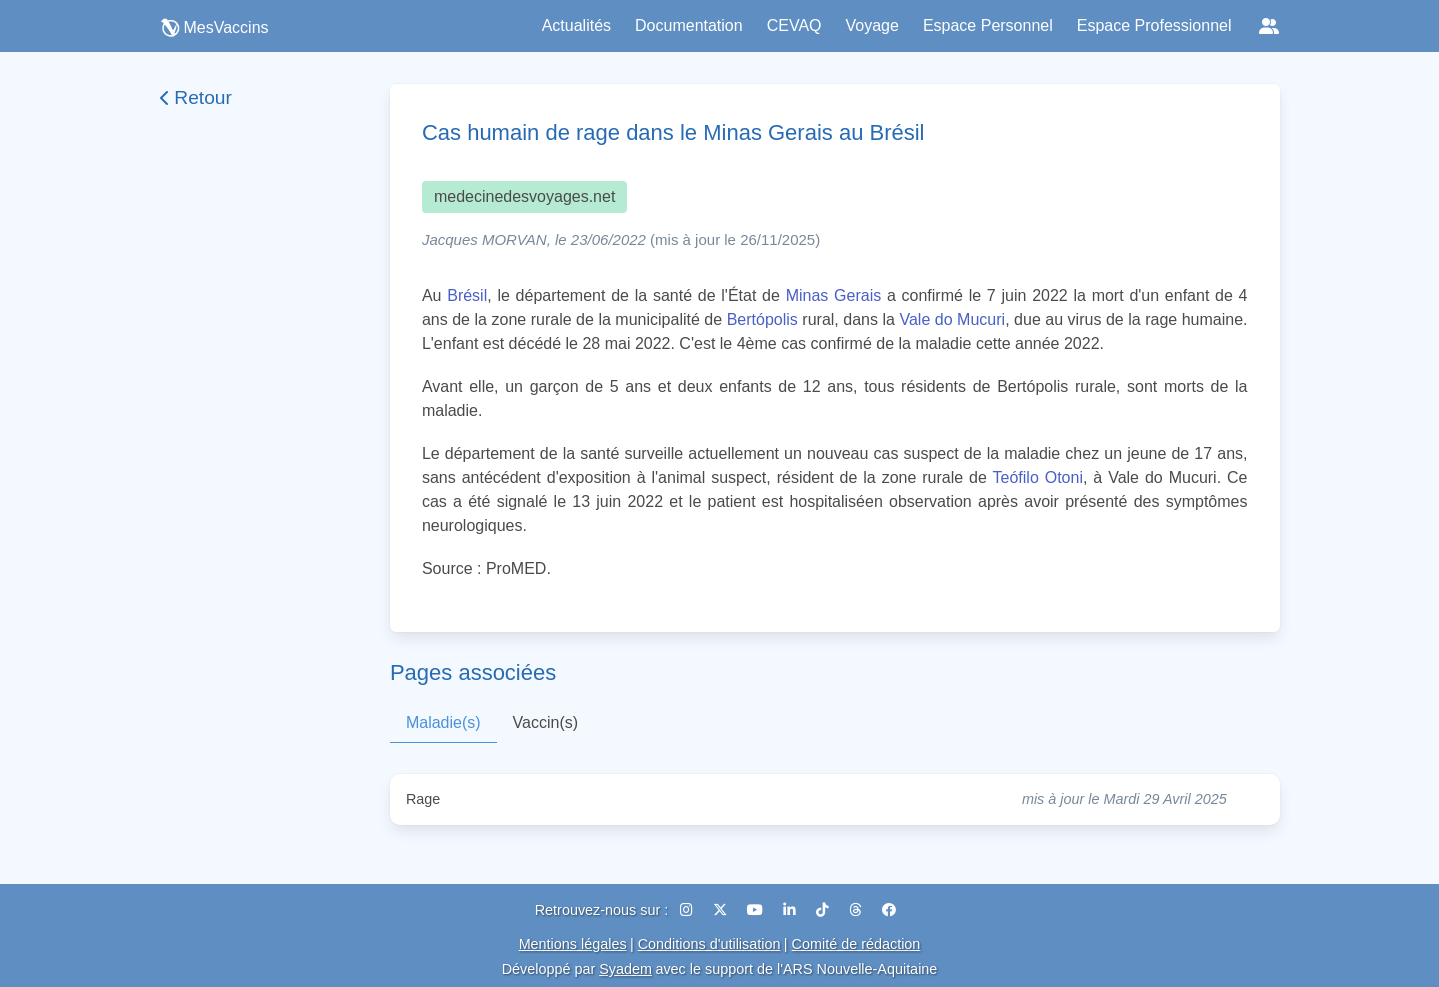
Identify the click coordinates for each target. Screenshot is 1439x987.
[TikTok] (824, 910)
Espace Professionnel (1154, 25)
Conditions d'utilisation (709, 944)
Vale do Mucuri (952, 319)
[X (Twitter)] (722, 910)
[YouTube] (757, 910)
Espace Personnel (988, 25)
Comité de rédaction (856, 944)
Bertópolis (762, 319)
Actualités (576, 25)
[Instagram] (688, 910)
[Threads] (857, 910)
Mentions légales (573, 944)
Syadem (625, 969)
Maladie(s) (443, 722)
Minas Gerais (834, 295)
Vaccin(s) (546, 722)
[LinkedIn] (791, 910)
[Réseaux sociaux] (1269, 26)
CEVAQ (794, 25)
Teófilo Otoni (1038, 477)
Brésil (467, 295)
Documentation (689, 25)
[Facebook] (889, 910)
